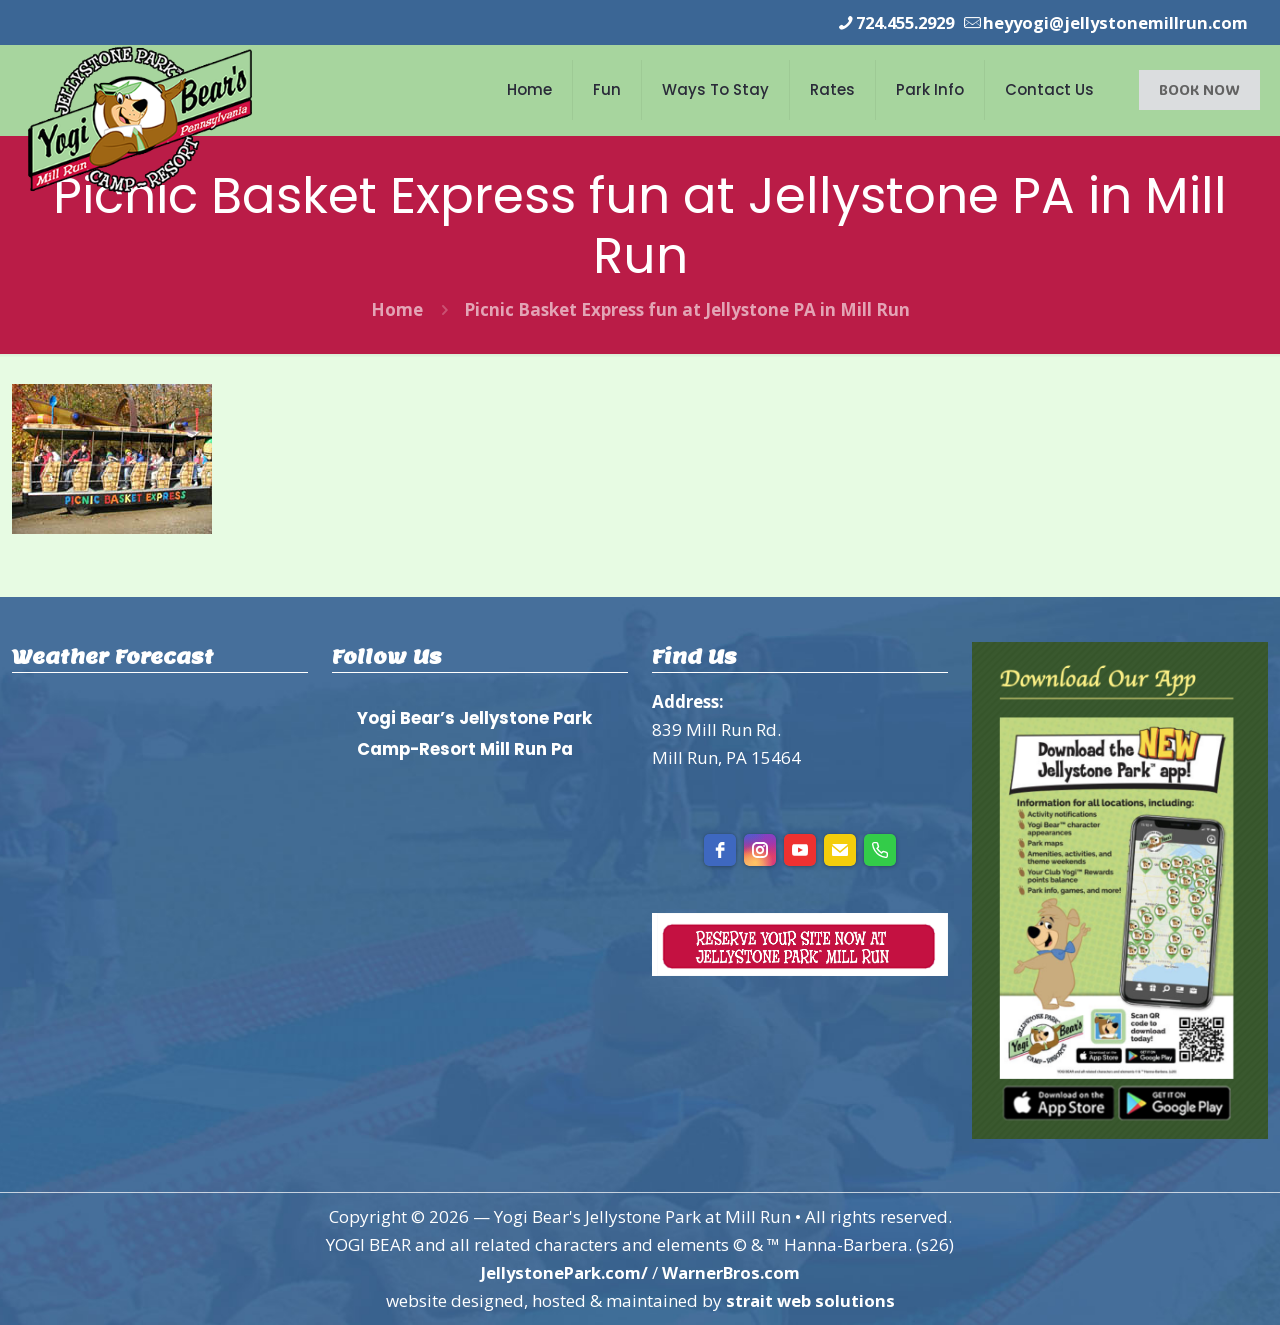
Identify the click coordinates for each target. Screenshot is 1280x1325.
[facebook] (720, 850)
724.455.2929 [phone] (893, 22)
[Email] (840, 850)
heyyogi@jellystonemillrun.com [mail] (1112, 22)
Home (397, 309)
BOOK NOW (1199, 89)
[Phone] (880, 850)
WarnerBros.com (733, 1272)
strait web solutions (810, 1300)
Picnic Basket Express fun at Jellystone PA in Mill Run (687, 309)
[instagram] (760, 850)
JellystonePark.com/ (562, 1272)
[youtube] (800, 850)
